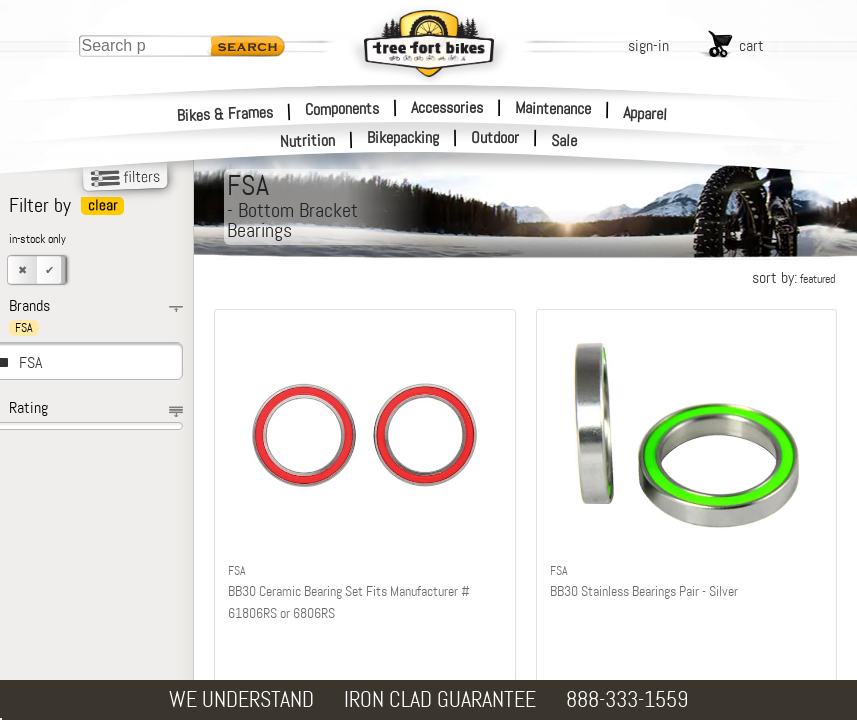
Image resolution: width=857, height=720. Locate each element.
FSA (30, 362)
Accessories (447, 107)
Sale (564, 141)
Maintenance (553, 108)
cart (751, 45)
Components (342, 108)
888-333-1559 (627, 699)
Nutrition (308, 140)
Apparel (645, 113)
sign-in (648, 45)
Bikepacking (403, 138)
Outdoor (495, 138)
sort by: (793, 277)
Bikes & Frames (225, 113)
